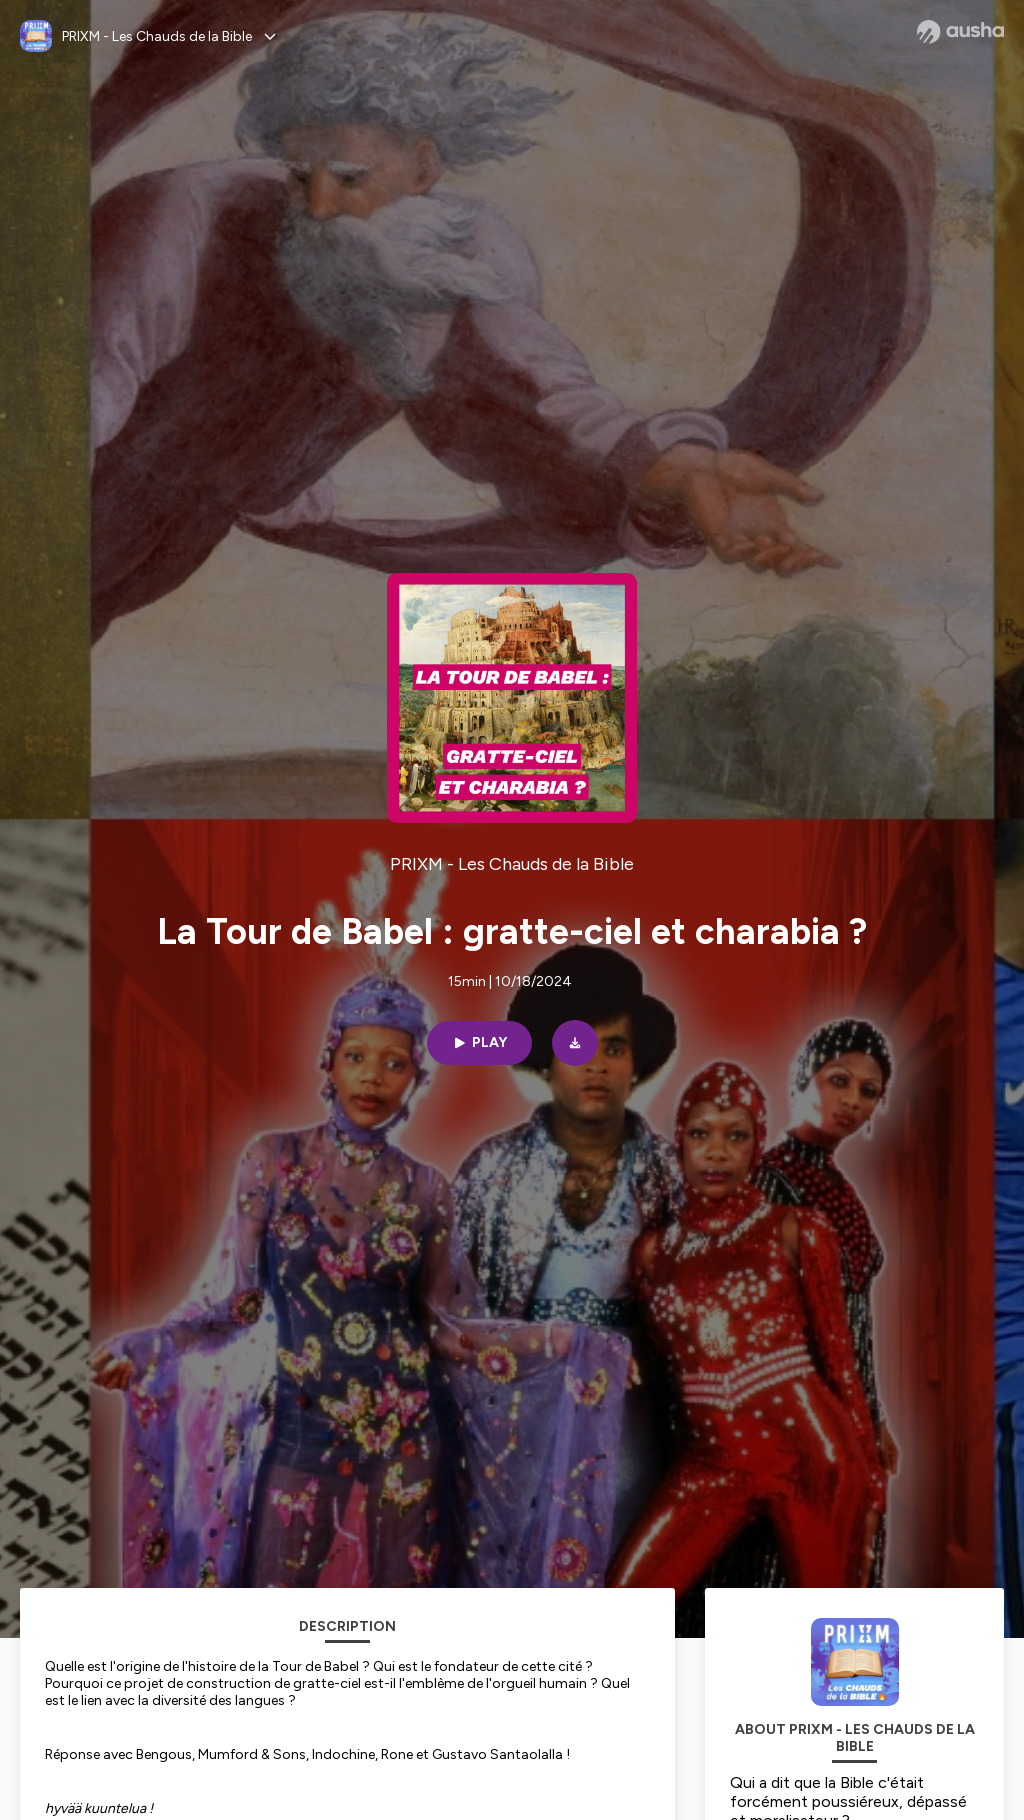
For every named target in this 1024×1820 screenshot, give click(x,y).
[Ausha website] (960, 32)
